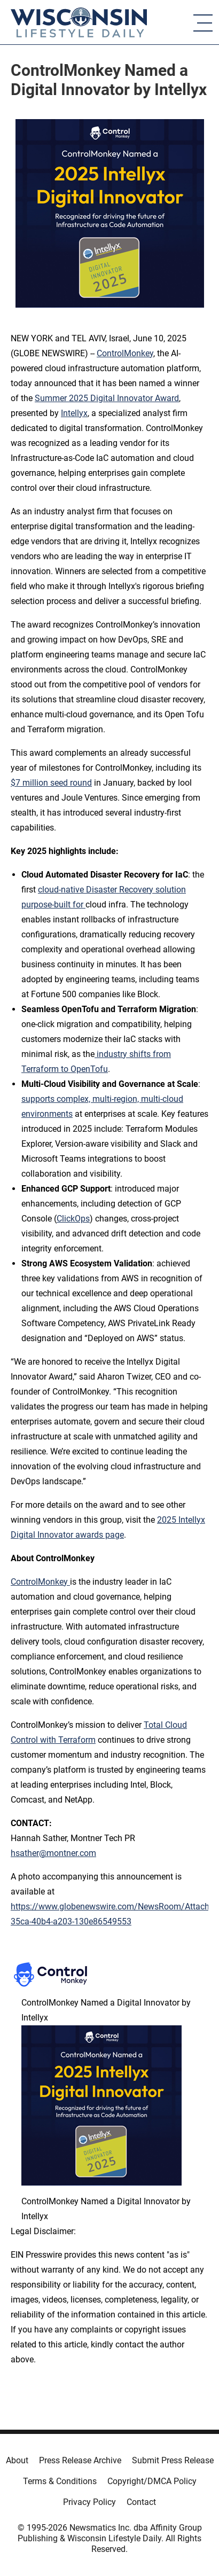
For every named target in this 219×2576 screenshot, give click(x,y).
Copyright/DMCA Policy (152, 2481)
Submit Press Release (173, 2460)
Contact (141, 2502)
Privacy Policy (89, 2502)
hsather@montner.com (53, 1853)
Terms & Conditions (60, 2481)
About (17, 2460)
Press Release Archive (80, 2460)
